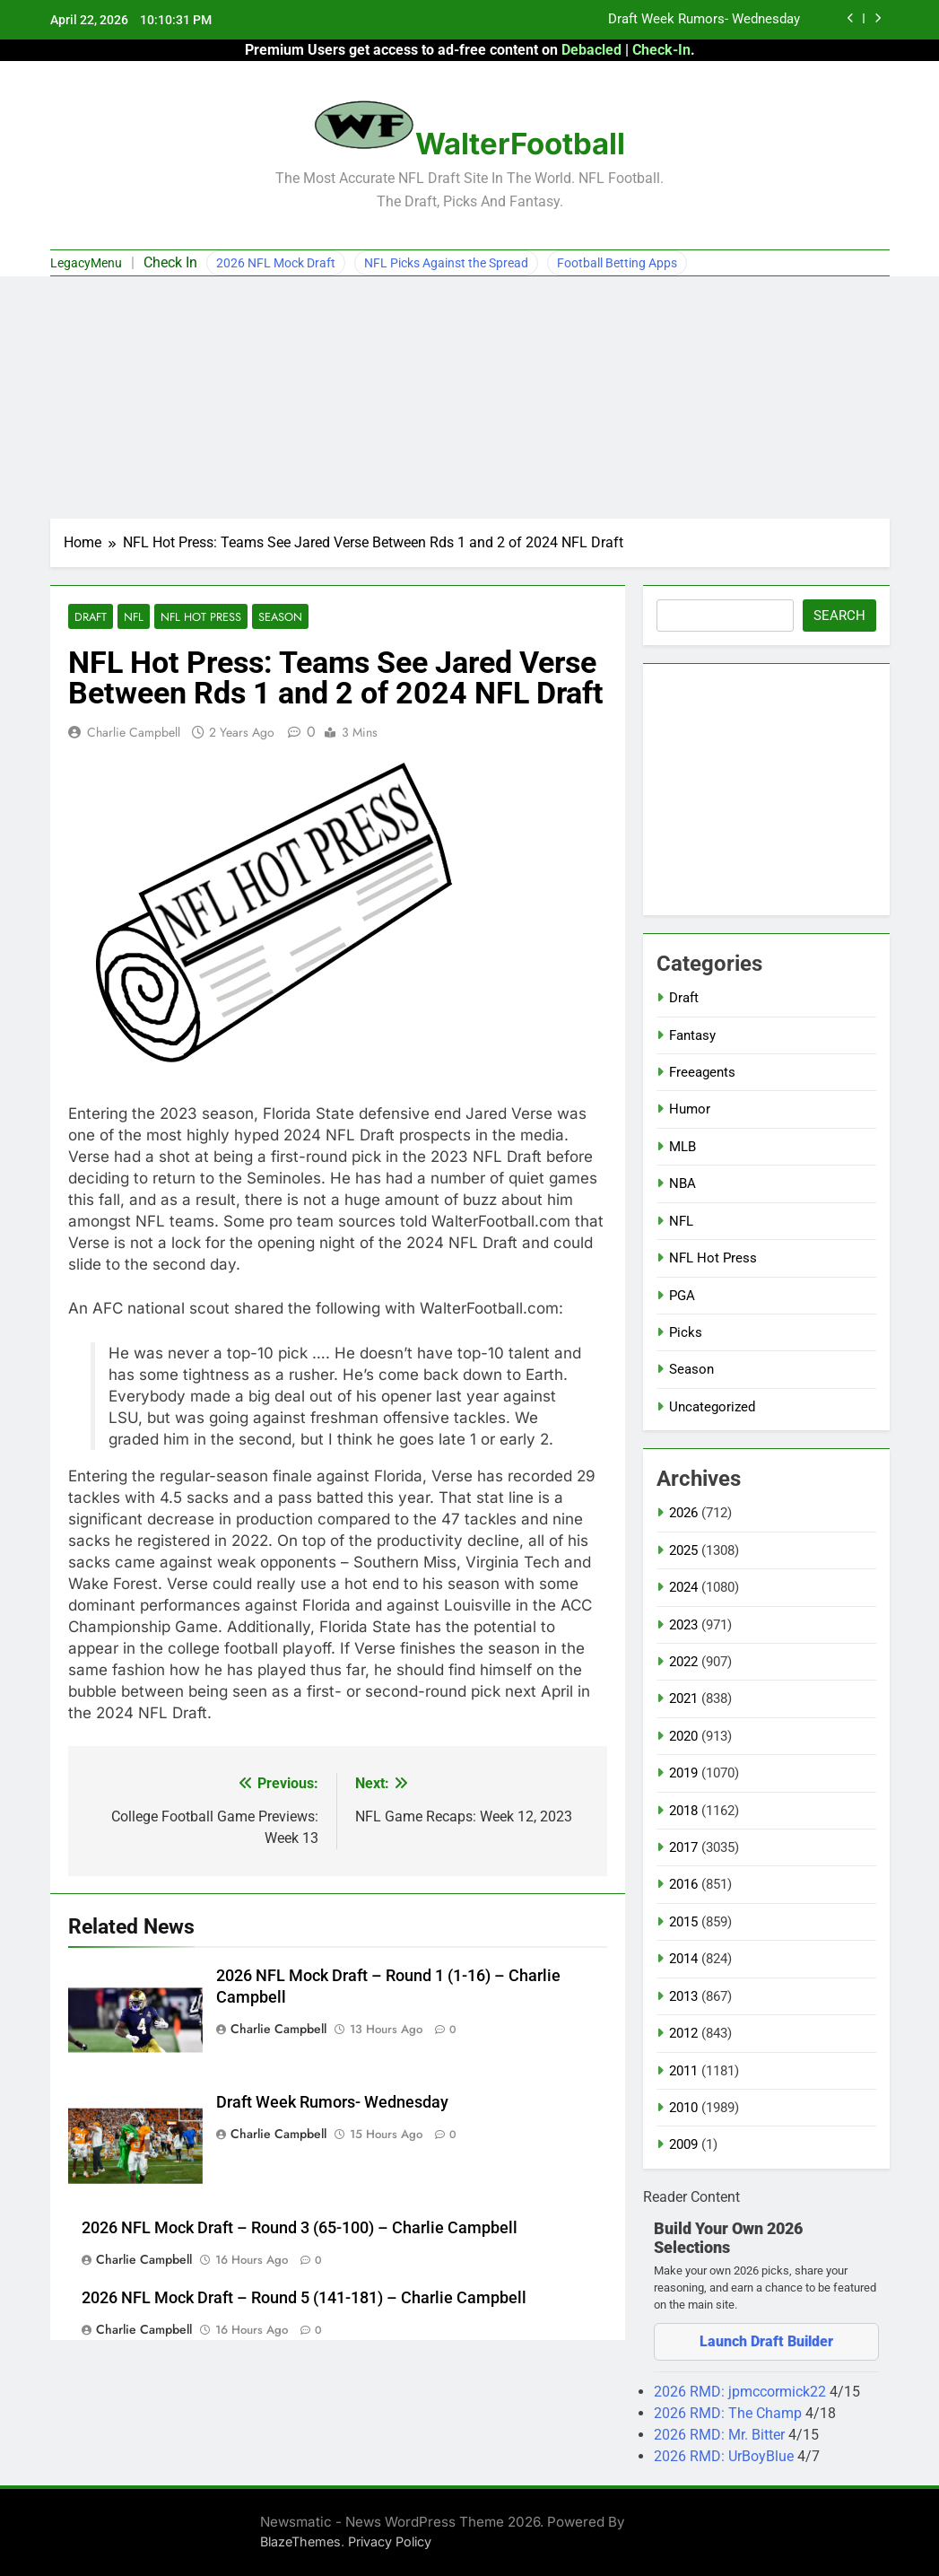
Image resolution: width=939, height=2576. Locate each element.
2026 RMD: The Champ (729, 2413)
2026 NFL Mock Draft (275, 263)
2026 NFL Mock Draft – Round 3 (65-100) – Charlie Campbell (299, 2229)
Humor (689, 1109)
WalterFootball (520, 144)
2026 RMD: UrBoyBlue (725, 2456)
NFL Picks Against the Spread (446, 263)
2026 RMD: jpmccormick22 (742, 2391)
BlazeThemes (300, 2541)
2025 (683, 1550)
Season (274, 616)
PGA (682, 1296)
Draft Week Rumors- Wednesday (704, 20)
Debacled (591, 49)
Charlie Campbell (133, 733)
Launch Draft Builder (766, 2341)
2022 (683, 1662)
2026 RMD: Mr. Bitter (721, 2434)
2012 (683, 2033)
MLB (682, 1147)
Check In (170, 262)
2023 (683, 1625)
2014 (683, 1959)
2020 (683, 1736)
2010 (683, 2108)
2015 (683, 1922)
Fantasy (692, 1035)
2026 (683, 1513)
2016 (683, 1884)
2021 (683, 1698)
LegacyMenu (86, 263)
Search (839, 615)
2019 (683, 1773)
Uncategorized (712, 1407)
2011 (683, 2071)
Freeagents (702, 1072)
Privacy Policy (389, 2541)
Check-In (661, 49)
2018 (683, 1811)
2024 (683, 1587)
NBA (682, 1183)
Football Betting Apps (617, 263)
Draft (90, 616)
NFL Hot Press (197, 616)
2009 (683, 2144)
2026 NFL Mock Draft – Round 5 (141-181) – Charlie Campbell (304, 2299)
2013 (683, 1996)
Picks (685, 1332)
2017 (683, 1847)
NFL (132, 616)
